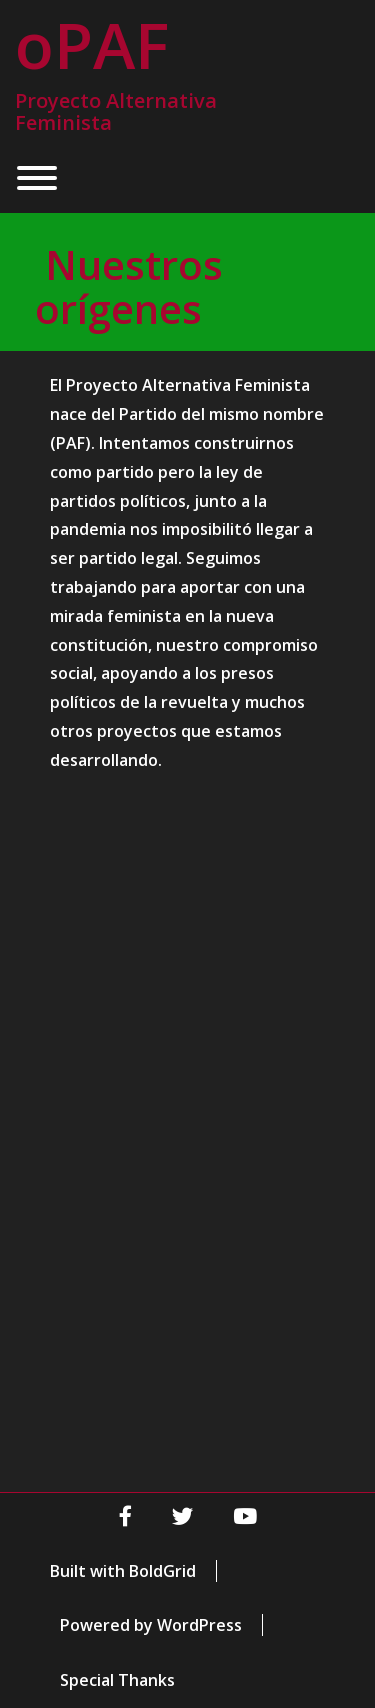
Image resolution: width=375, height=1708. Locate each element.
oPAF (92, 45)
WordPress (199, 1625)
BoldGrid (162, 1571)
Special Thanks (117, 1680)
